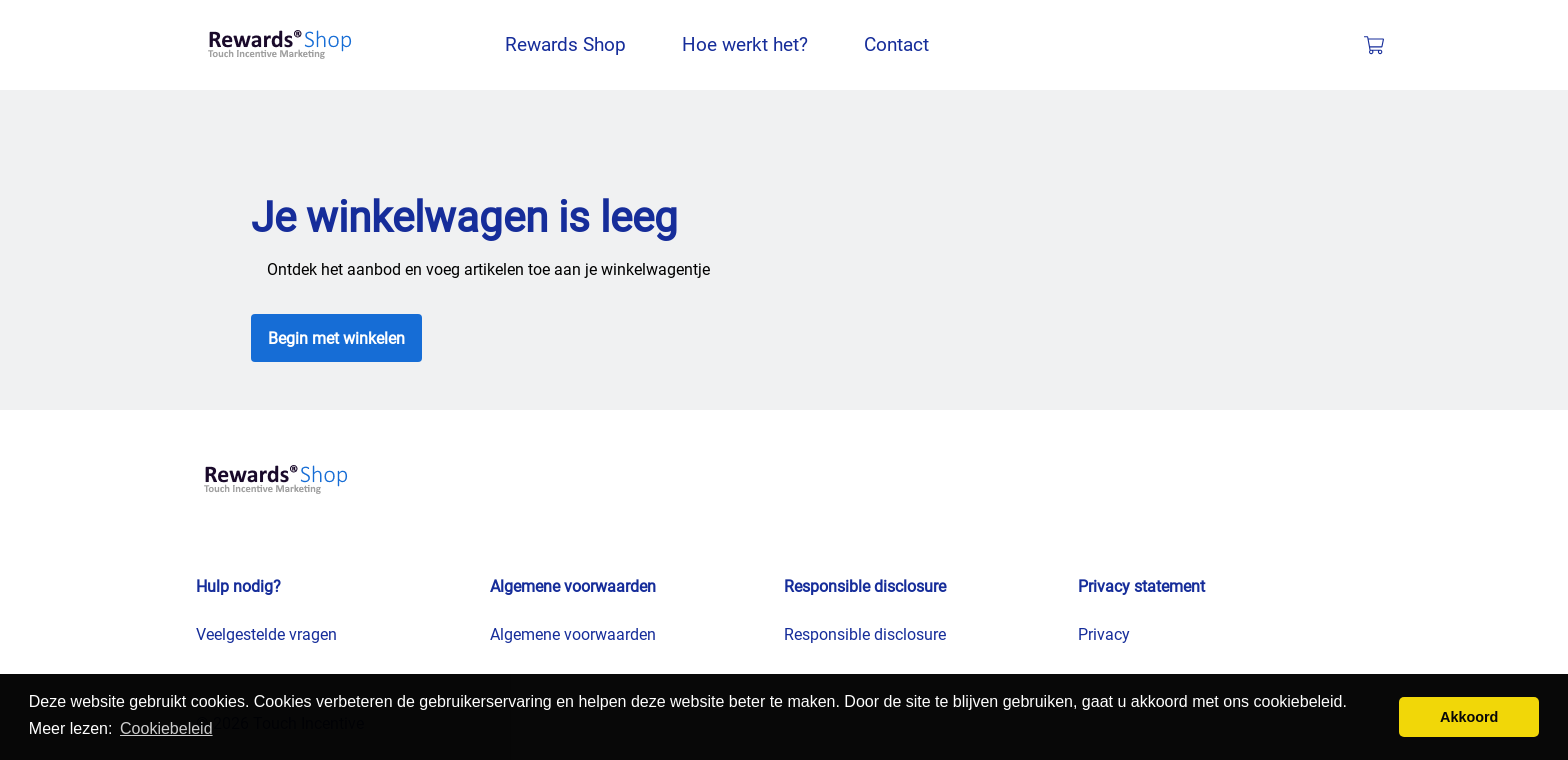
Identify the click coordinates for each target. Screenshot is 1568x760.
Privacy (1104, 634)
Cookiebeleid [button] (166, 728)
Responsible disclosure (865, 634)
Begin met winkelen (336, 338)
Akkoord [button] (1469, 717)
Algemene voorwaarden (573, 634)
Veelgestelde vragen (266, 634)
